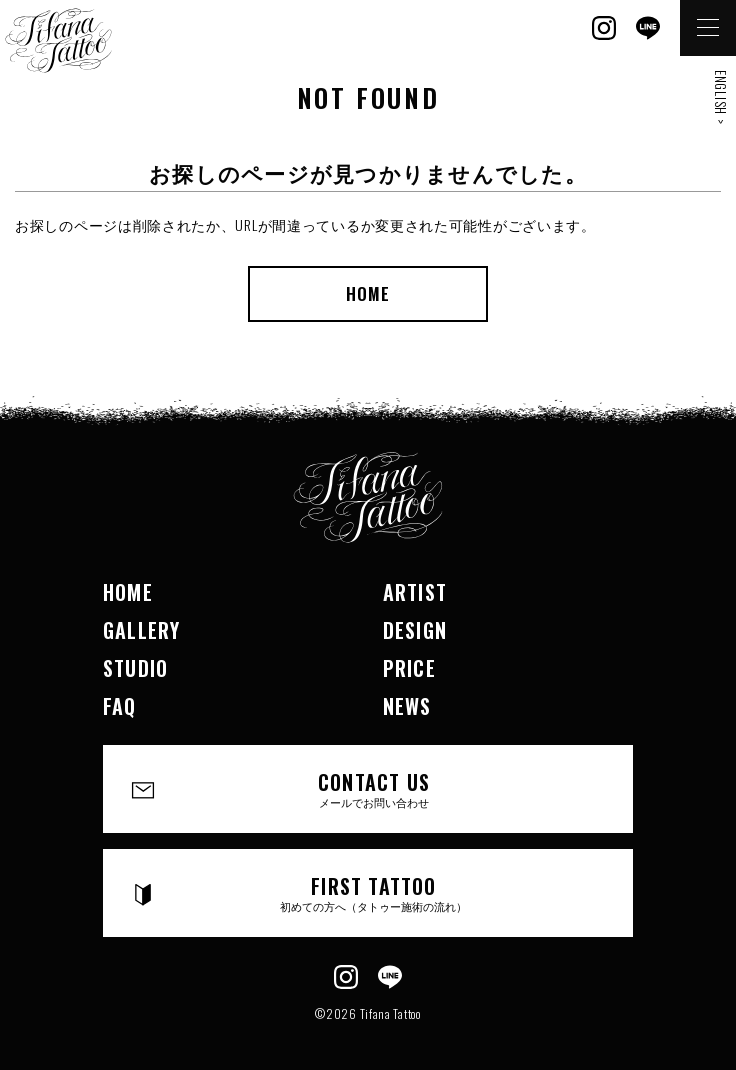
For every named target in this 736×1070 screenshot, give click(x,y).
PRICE (409, 668)
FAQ (120, 706)
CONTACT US (374, 788)
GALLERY (141, 630)
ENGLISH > (721, 97)
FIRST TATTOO (374, 892)
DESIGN (415, 630)
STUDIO (135, 668)
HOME (368, 293)
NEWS (407, 706)
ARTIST (415, 592)
